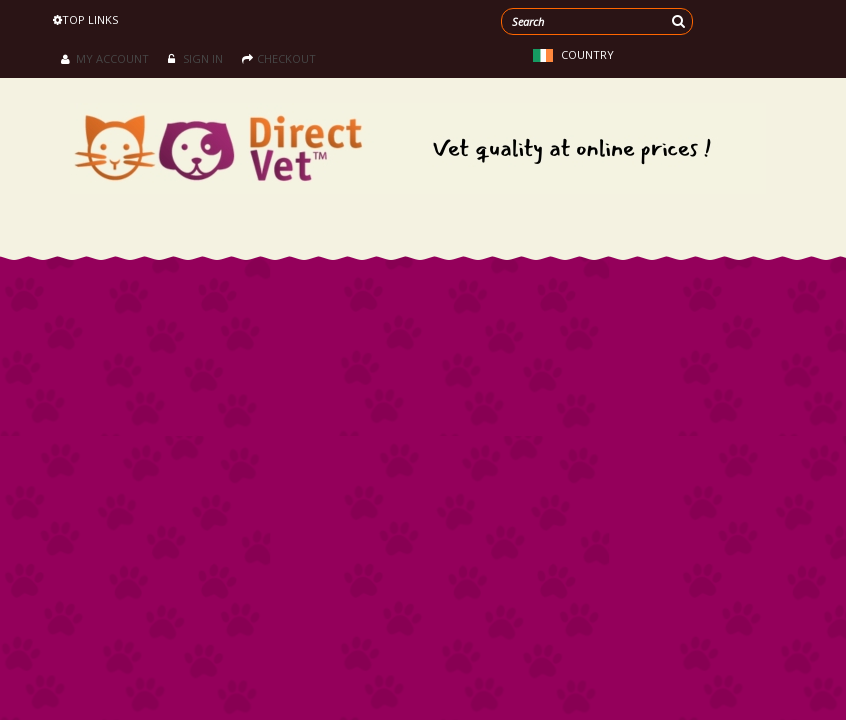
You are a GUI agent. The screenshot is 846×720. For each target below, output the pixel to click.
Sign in (195, 58)
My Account (105, 58)
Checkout (279, 58)
